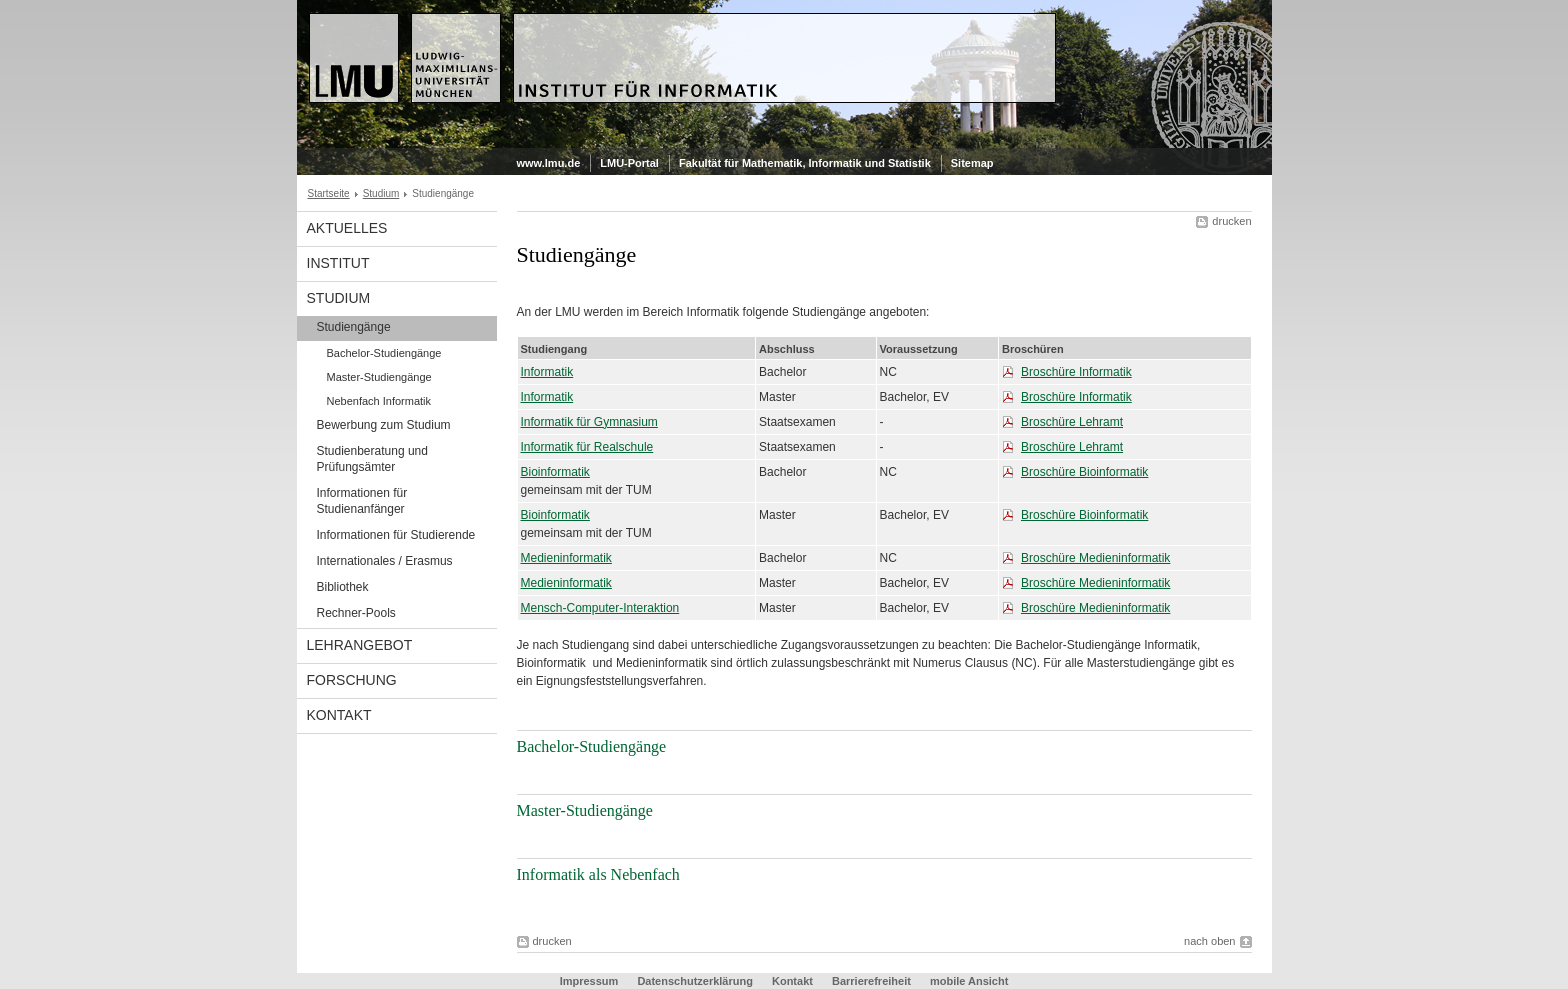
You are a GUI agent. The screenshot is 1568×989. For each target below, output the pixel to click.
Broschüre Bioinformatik (1084, 472)
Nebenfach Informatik (379, 401)
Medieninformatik (566, 558)
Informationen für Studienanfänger (362, 501)
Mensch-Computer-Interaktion (600, 608)
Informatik (547, 372)
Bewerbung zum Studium (384, 425)
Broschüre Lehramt (1072, 422)
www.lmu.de (549, 163)
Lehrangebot (360, 645)
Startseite (329, 193)
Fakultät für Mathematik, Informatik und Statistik (805, 163)
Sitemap (972, 163)
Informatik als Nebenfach (598, 874)
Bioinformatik (555, 472)
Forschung (352, 680)
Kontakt (339, 715)
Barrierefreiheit (873, 981)
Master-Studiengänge (379, 377)
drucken (1231, 221)
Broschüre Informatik (1076, 372)
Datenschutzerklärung (695, 981)
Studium (381, 193)
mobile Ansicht (969, 981)
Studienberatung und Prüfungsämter (372, 459)
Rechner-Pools (356, 613)
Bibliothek (343, 587)
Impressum (589, 981)
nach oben (1209, 941)
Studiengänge (354, 327)
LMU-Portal (629, 163)
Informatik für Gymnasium (589, 422)
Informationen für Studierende (396, 535)
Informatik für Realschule (587, 447)
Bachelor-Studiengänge (384, 353)
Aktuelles (347, 228)
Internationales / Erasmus (385, 561)
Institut (338, 263)
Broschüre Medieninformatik (1095, 558)
